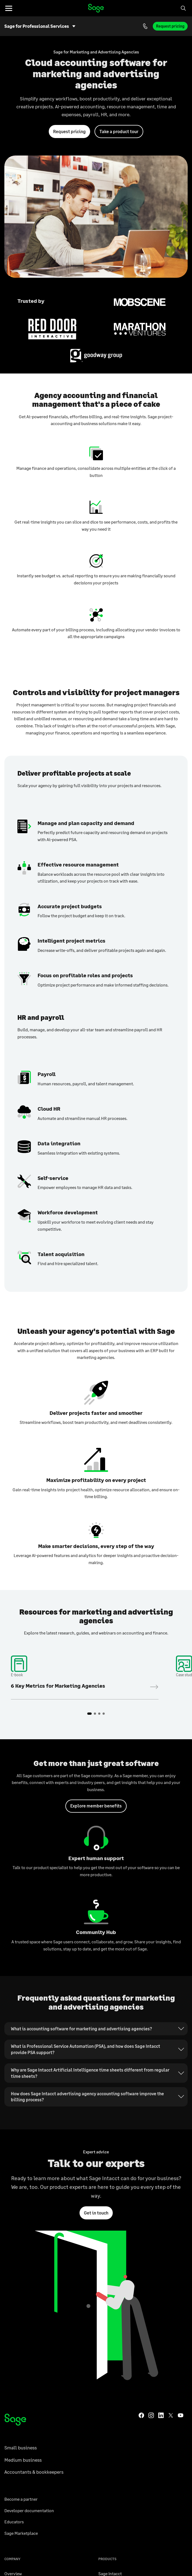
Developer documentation (29, 2216)
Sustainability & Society (27, 2369)
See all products (113, 2381)
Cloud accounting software (88, 2555)
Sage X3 (105, 2301)
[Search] (183, 8)
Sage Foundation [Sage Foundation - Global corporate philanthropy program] (20, 2324)
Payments (128, 2555)
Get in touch (96, 2068)
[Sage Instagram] (151, 2120)
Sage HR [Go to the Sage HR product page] (106, 2347)
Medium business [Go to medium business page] (23, 2165)
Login (103, 2392)
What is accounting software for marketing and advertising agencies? (81, 1884)
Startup (51, 2555)
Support (12, 2432)
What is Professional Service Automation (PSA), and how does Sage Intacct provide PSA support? (85, 1904)
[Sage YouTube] (180, 2120)
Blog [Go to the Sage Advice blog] (8, 2455)
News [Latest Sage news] (9, 2347)
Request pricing (170, 26)
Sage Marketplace (21, 2239)
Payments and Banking (119, 2358)
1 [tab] (89, 1618)
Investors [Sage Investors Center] (13, 2335)
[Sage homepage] (15, 2125)
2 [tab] (95, 1618)
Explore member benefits (96, 1710)
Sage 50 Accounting (117, 2290)
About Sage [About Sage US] (15, 2313)
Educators (14, 2227)
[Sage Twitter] (171, 2120)
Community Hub (19, 2478)
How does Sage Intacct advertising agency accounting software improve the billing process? (87, 1952)
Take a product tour (118, 131)
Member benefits (20, 2501)
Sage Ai (105, 2313)
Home (96, 8)
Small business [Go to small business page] (20, 2153)
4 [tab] (104, 1618)
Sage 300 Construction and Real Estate (135, 2324)
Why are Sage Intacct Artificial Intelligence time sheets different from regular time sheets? (90, 1928)
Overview (13, 2279)
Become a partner (21, 2204)
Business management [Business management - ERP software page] (164, 2555)
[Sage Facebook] (141, 2120)
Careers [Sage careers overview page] (11, 2290)
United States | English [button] (93, 2522)
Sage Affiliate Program (25, 2489)
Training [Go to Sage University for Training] (12, 2467)
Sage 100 (106, 2335)
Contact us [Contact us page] (14, 2444)
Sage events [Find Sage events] (15, 2301)
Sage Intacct (110, 2279)
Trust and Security (21, 2358)
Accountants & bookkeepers (33, 2178)
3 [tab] (99, 1618)
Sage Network (111, 2369)
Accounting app (22, 2555)
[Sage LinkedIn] (161, 2120)
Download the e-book (84, 1589)
